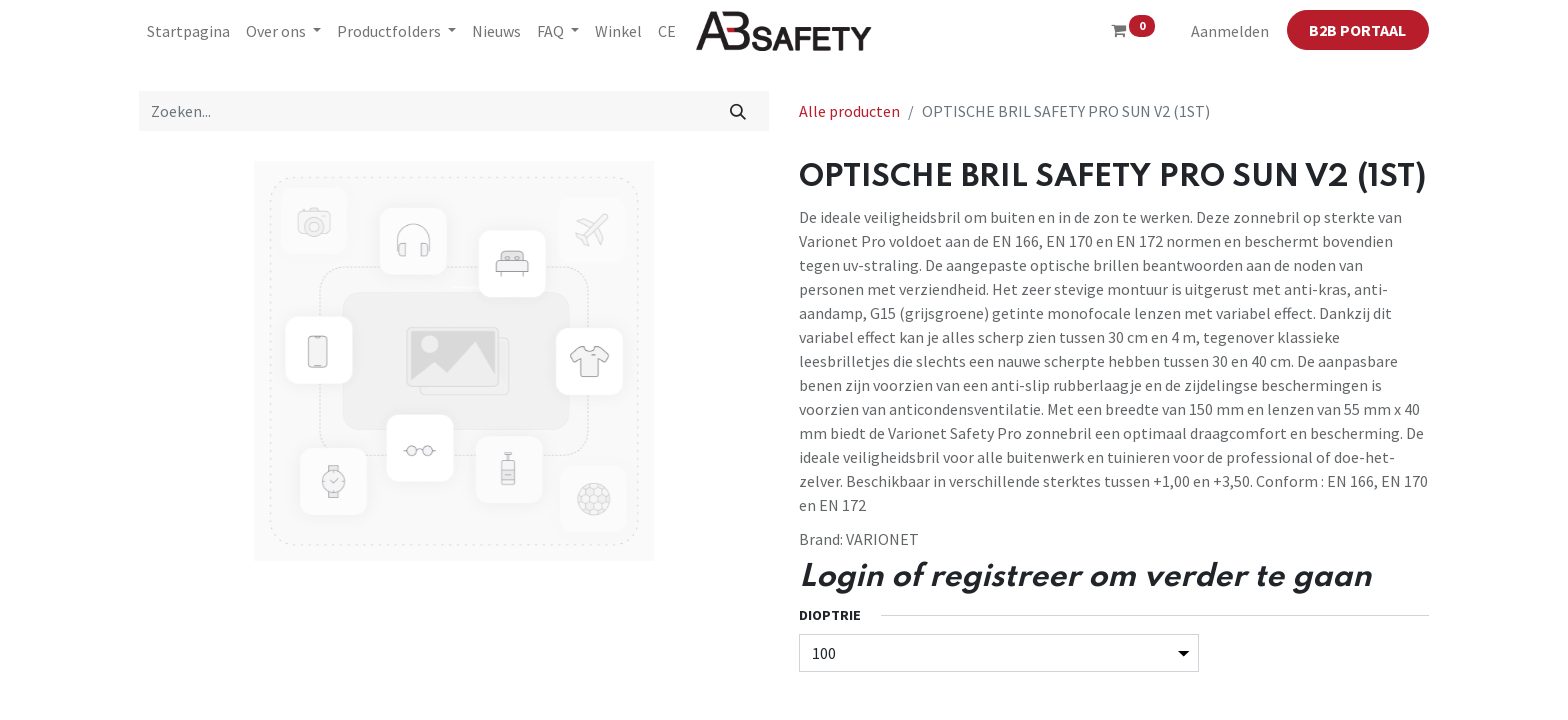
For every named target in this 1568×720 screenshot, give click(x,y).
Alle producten (849, 111)
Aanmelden (1230, 31)
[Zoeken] (738, 111)
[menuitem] (188, 31)
